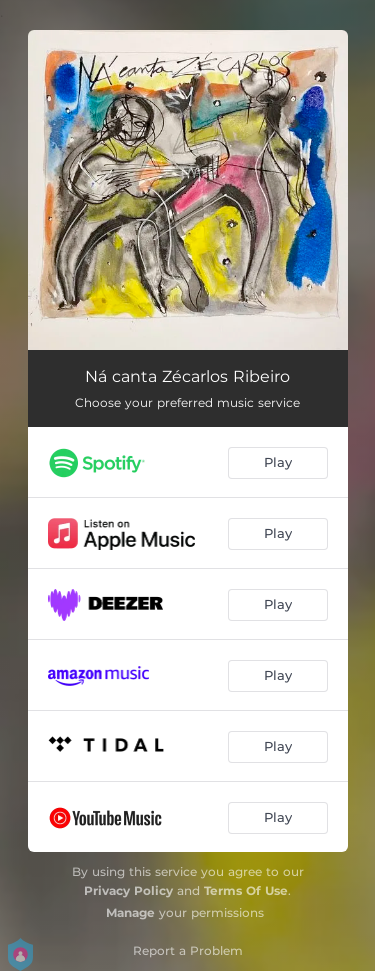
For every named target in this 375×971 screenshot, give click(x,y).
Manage (130, 912)
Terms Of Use (246, 890)
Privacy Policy (128, 890)
